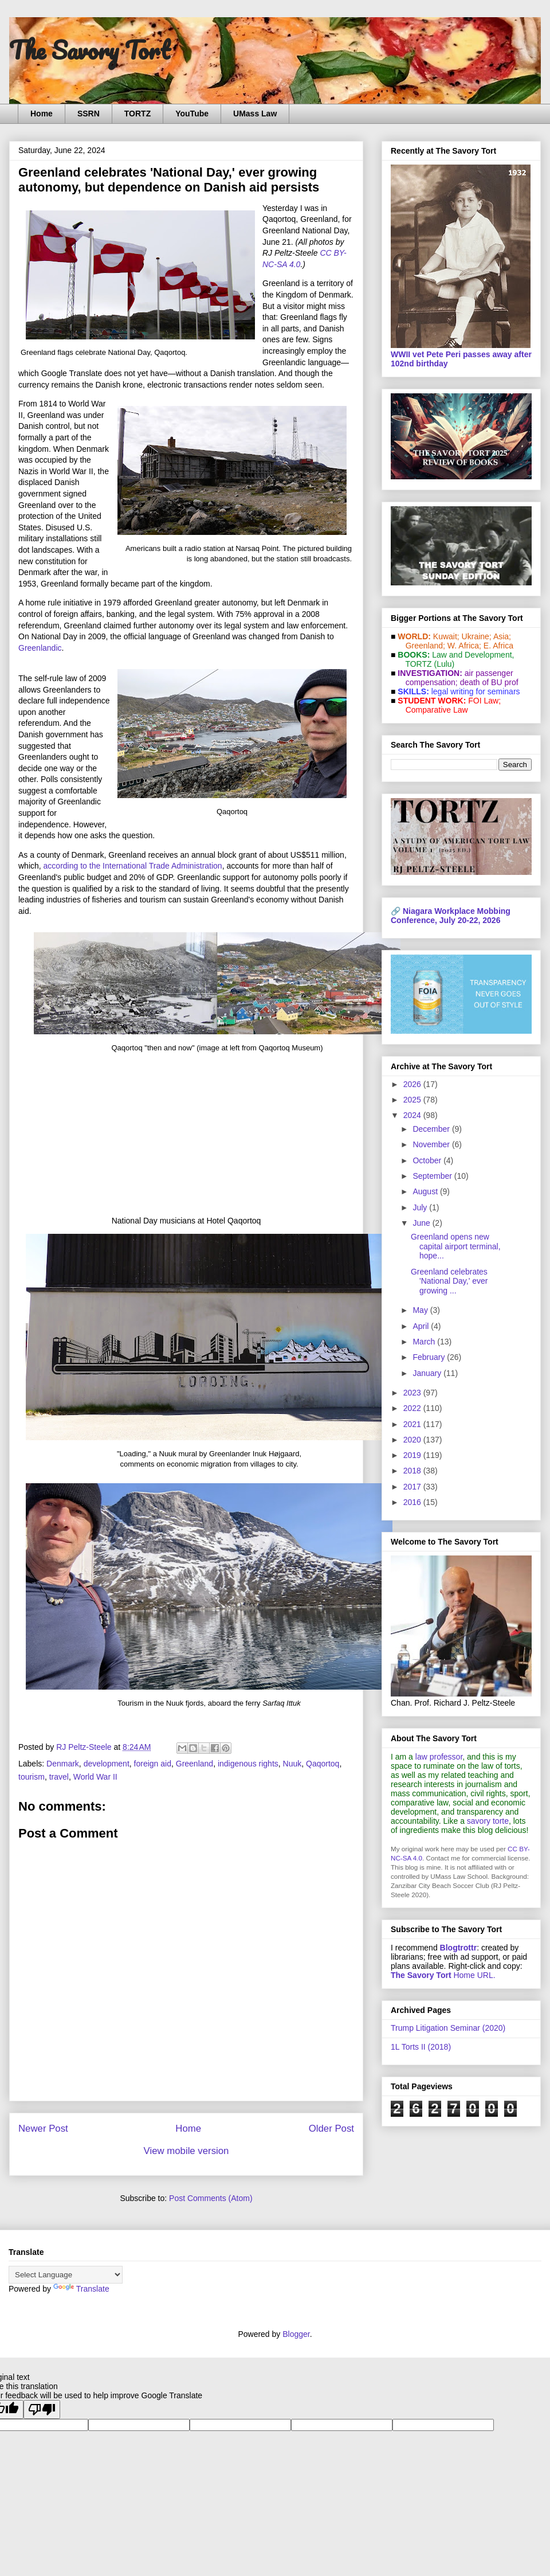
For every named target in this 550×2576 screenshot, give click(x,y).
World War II (95, 1776)
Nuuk (292, 1763)
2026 (413, 1084)
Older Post (331, 2128)
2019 (413, 1455)
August (425, 1191)
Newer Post (43, 2128)
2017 (413, 1486)
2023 (413, 1392)
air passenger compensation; (456, 678)
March (424, 1341)
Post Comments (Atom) (210, 2198)
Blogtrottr (458, 1947)
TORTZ (137, 113)
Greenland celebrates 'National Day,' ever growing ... (449, 1281)
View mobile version (186, 2150)
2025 (413, 1099)
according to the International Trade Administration (133, 865)
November (431, 1144)
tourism (31, 1776)
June (422, 1223)
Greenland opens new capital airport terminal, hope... (456, 1246)
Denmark (62, 1763)
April (421, 1326)
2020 (413, 1439)
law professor (438, 1756)
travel (59, 1776)
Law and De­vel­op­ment (472, 654)
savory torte (488, 1821)
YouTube (192, 113)
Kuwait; (446, 636)
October (427, 1160)
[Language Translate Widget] (66, 2275)
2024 (413, 1115)
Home (41, 113)
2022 (413, 1408)
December (431, 1128)
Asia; (502, 636)
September (433, 1175)
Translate (81, 2288)
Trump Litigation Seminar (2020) (448, 2027)
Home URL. (443, 1975)
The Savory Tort (89, 50)
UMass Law (255, 113)
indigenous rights (248, 1763)
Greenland (194, 1763)
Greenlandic (40, 647)
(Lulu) (444, 664)
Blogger (295, 2334)
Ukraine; (477, 636)
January (427, 1373)
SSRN (88, 113)
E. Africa (498, 645)
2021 (413, 1424)
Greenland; (425, 645)
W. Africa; (464, 645)
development (106, 1763)
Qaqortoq (322, 1763)
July (420, 1207)
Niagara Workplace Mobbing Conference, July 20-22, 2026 (450, 915)
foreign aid (152, 1763)
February (429, 1357)
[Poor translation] (41, 2409)
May (421, 1310)
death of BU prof (489, 682)
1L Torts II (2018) (421, 2046)
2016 (413, 1502)
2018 (413, 1470)
